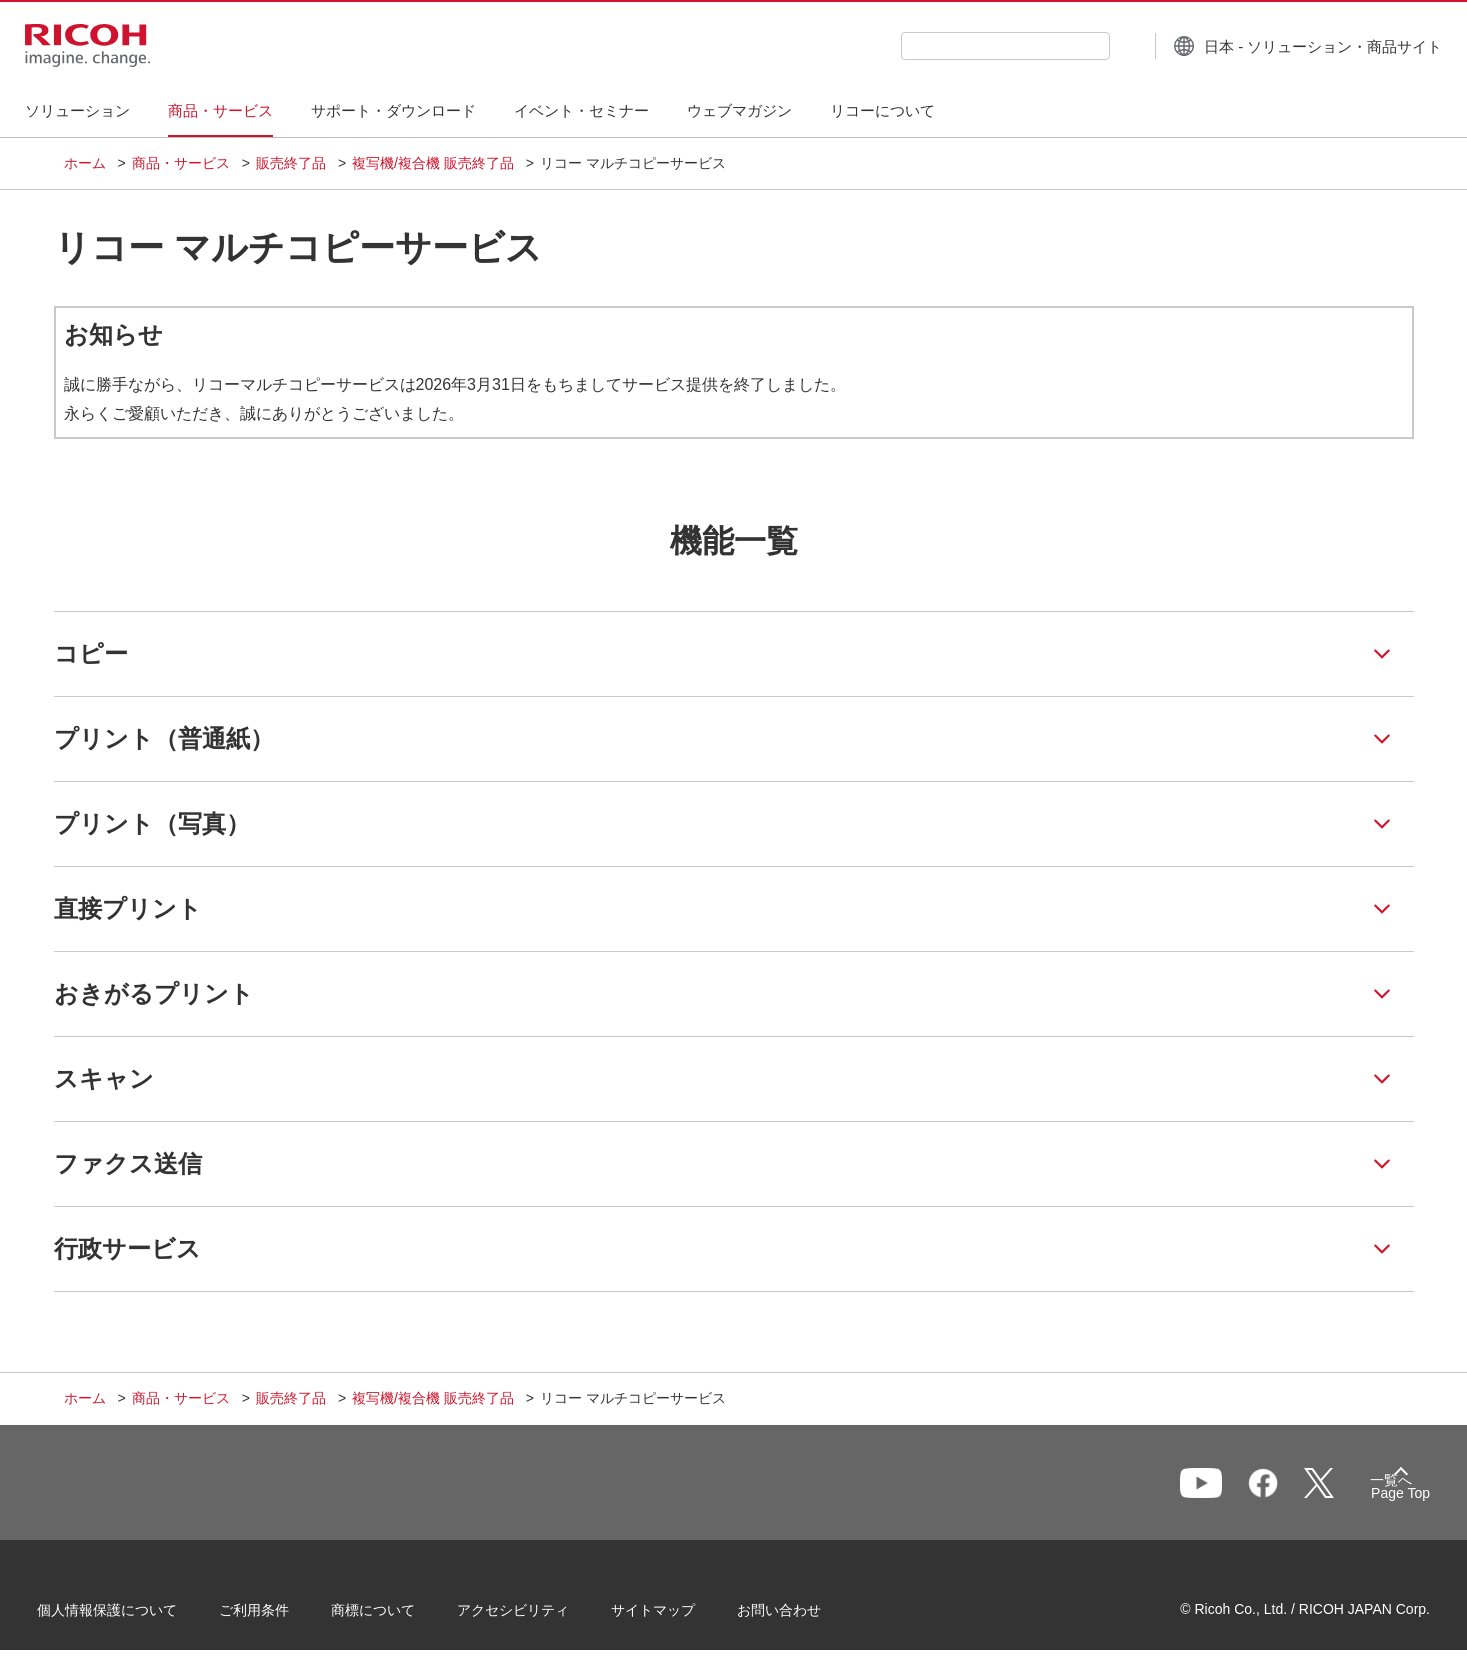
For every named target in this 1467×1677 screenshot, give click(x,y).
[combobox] (966, 46)
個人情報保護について (134, 1616)
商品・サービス (181, 163)
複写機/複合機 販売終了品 (433, 163)
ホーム (85, 163)
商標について (400, 1616)
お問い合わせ (806, 1616)
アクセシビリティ (540, 1616)
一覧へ (1300, 1492)
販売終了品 (291, 163)
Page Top (1374, 1497)
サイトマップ (680, 1616)
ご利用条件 (281, 1616)
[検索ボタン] (1086, 45)
